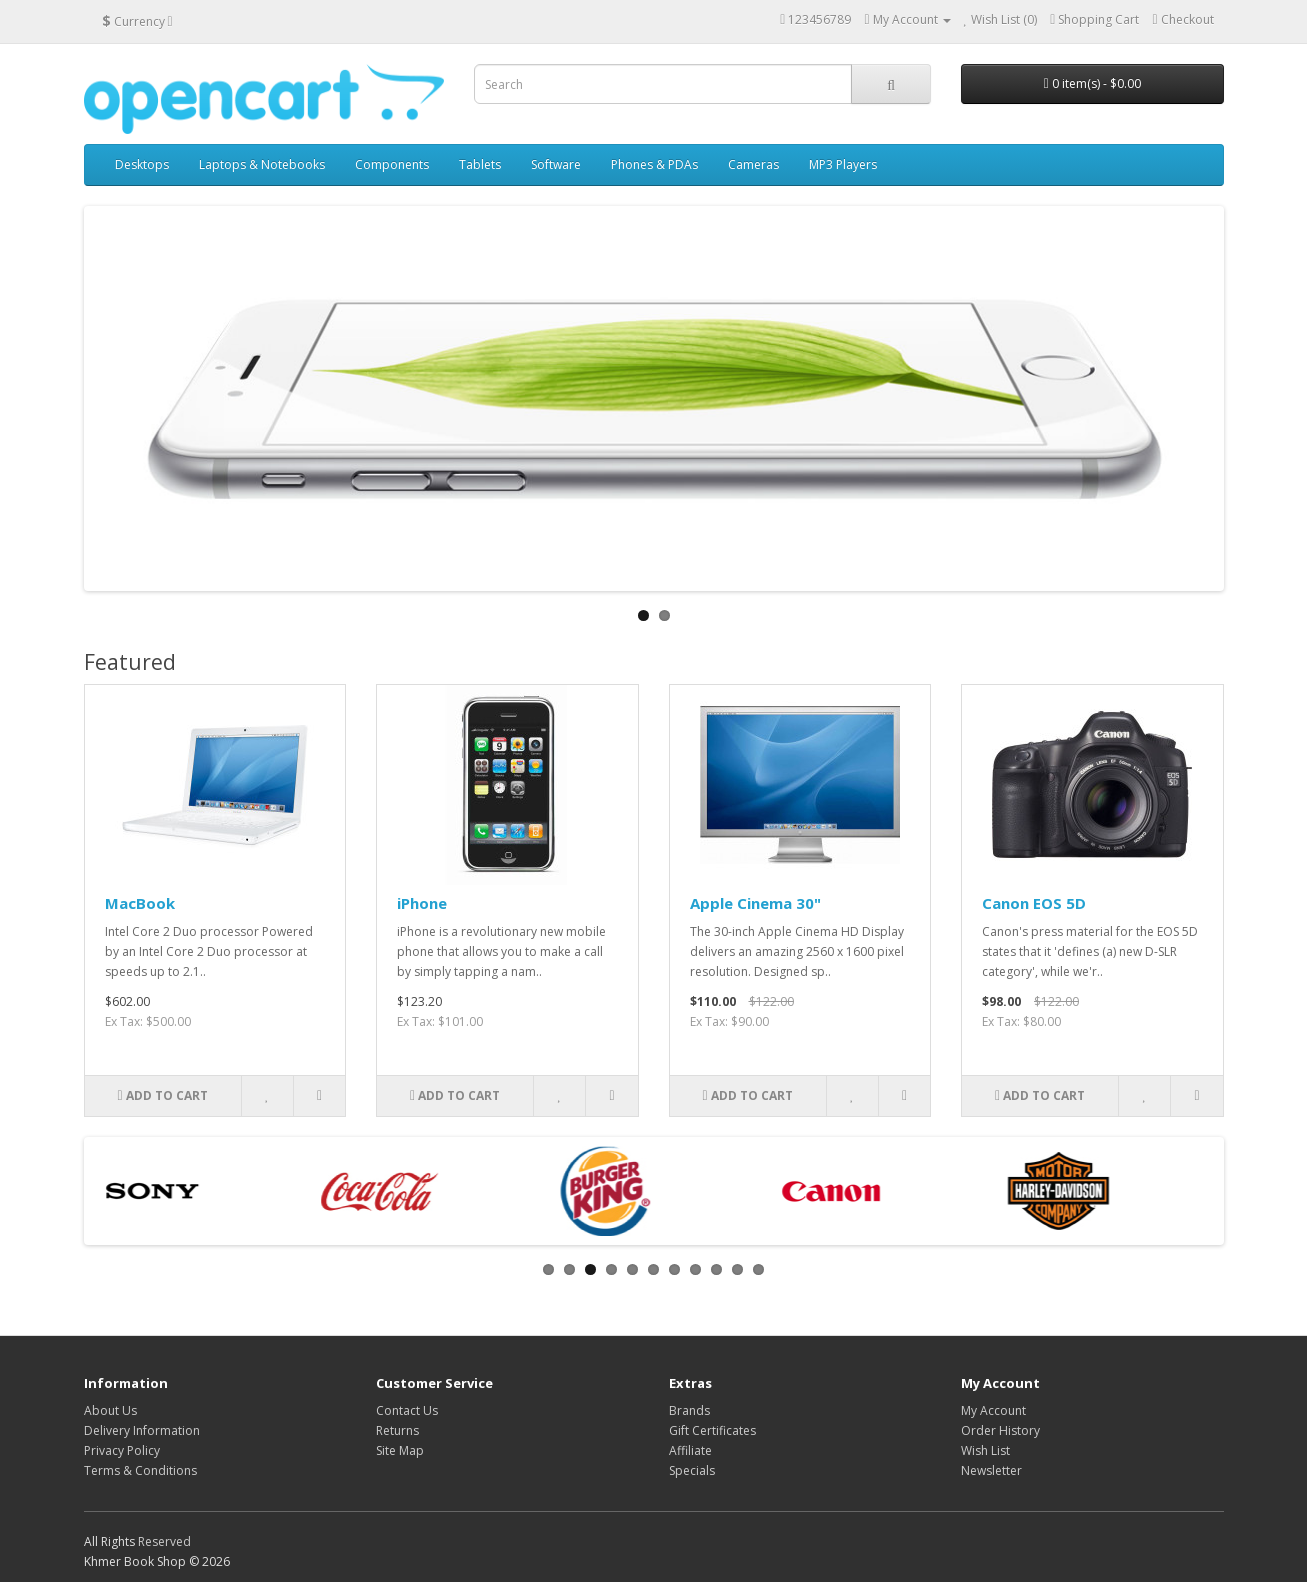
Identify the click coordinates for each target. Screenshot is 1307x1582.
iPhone (422, 903)
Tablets (480, 164)
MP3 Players (843, 164)
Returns (397, 1430)
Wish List (985, 1450)
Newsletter (991, 1470)
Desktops (142, 164)
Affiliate (690, 1450)
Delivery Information (142, 1430)
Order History (1000, 1430)
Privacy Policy (122, 1450)
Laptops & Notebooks (262, 164)
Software (556, 164)
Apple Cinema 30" (755, 903)
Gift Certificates (712, 1430)
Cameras (753, 164)
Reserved (164, 1541)
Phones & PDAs (654, 164)
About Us (110, 1410)
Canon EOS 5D (1034, 903)
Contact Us (407, 1410)
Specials (692, 1470)
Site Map (400, 1450)
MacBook (140, 903)
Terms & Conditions (140, 1470)
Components (392, 164)
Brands (689, 1410)
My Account (993, 1410)
